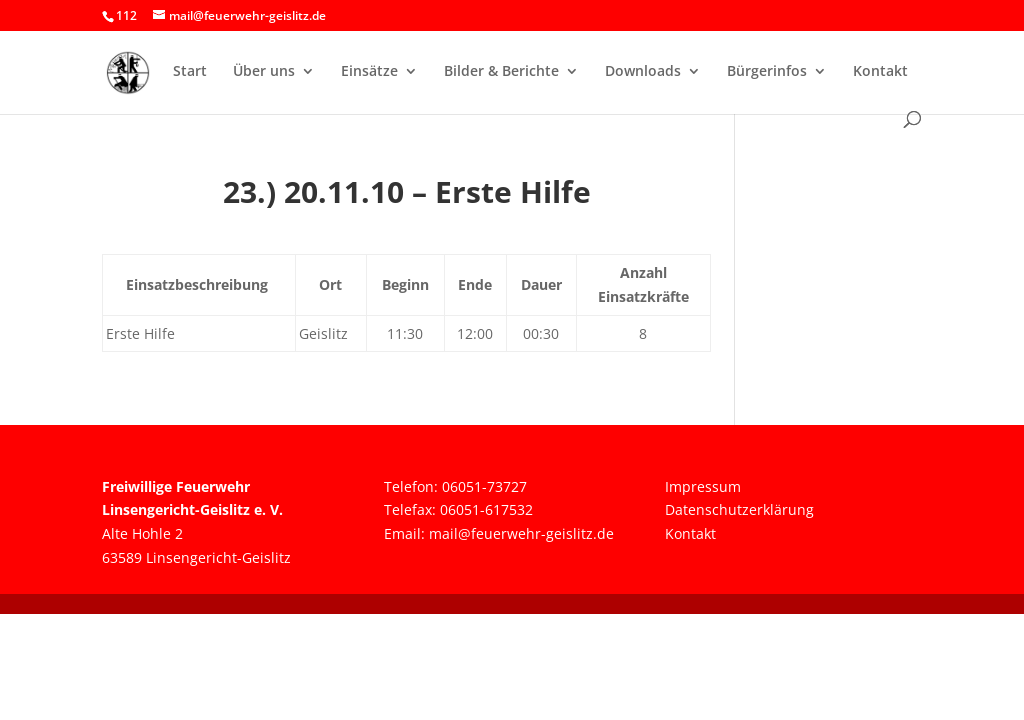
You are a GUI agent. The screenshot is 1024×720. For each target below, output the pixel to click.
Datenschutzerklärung (739, 509)
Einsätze (369, 72)
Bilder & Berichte (501, 72)
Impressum (703, 486)
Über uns (264, 72)
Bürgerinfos (767, 72)
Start (190, 72)
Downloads (643, 72)
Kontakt (880, 72)
